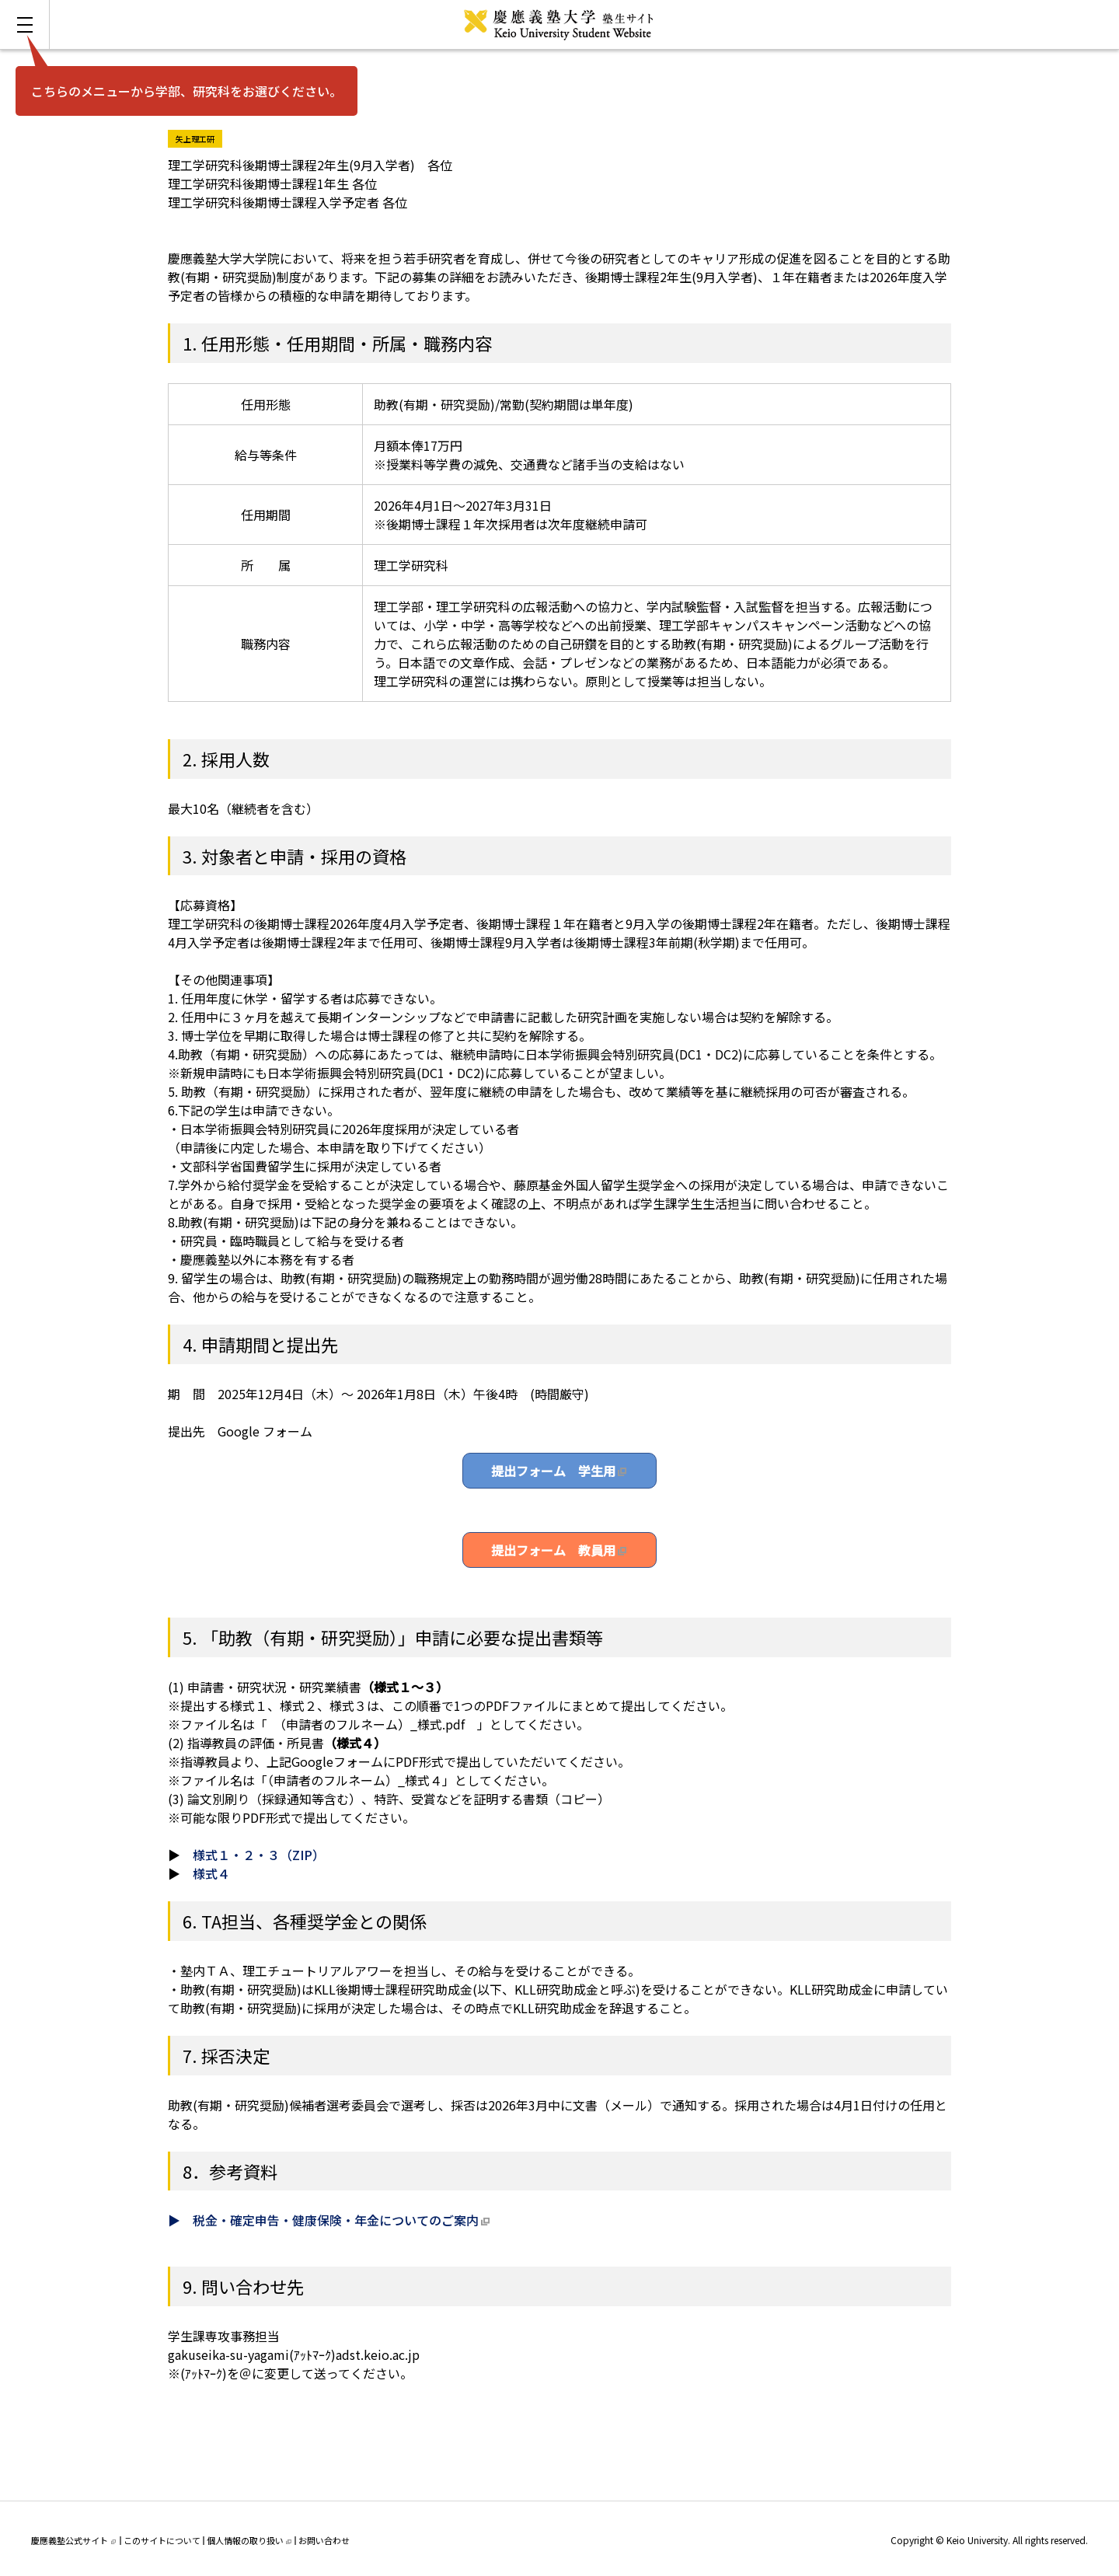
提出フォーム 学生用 (553, 1470)
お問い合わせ (324, 2540)
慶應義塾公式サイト (73, 2540)
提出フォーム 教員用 (553, 1550)
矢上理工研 (199, 137)
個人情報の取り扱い (249, 2540)
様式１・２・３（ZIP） (259, 1854)
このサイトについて (162, 2540)
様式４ (211, 1873)
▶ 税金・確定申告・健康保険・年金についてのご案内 (323, 2220)
